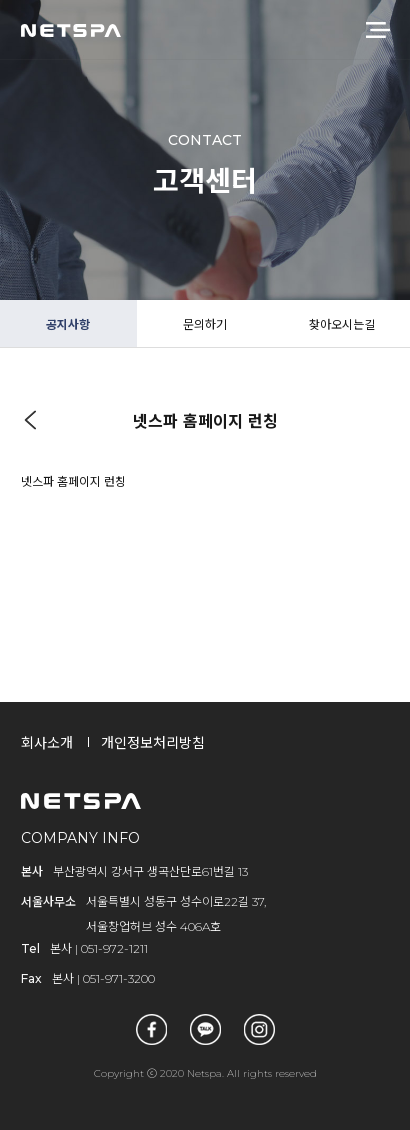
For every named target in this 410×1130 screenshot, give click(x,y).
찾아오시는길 (342, 324)
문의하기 (205, 324)
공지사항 (68, 324)
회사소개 (47, 743)
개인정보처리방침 (153, 743)
